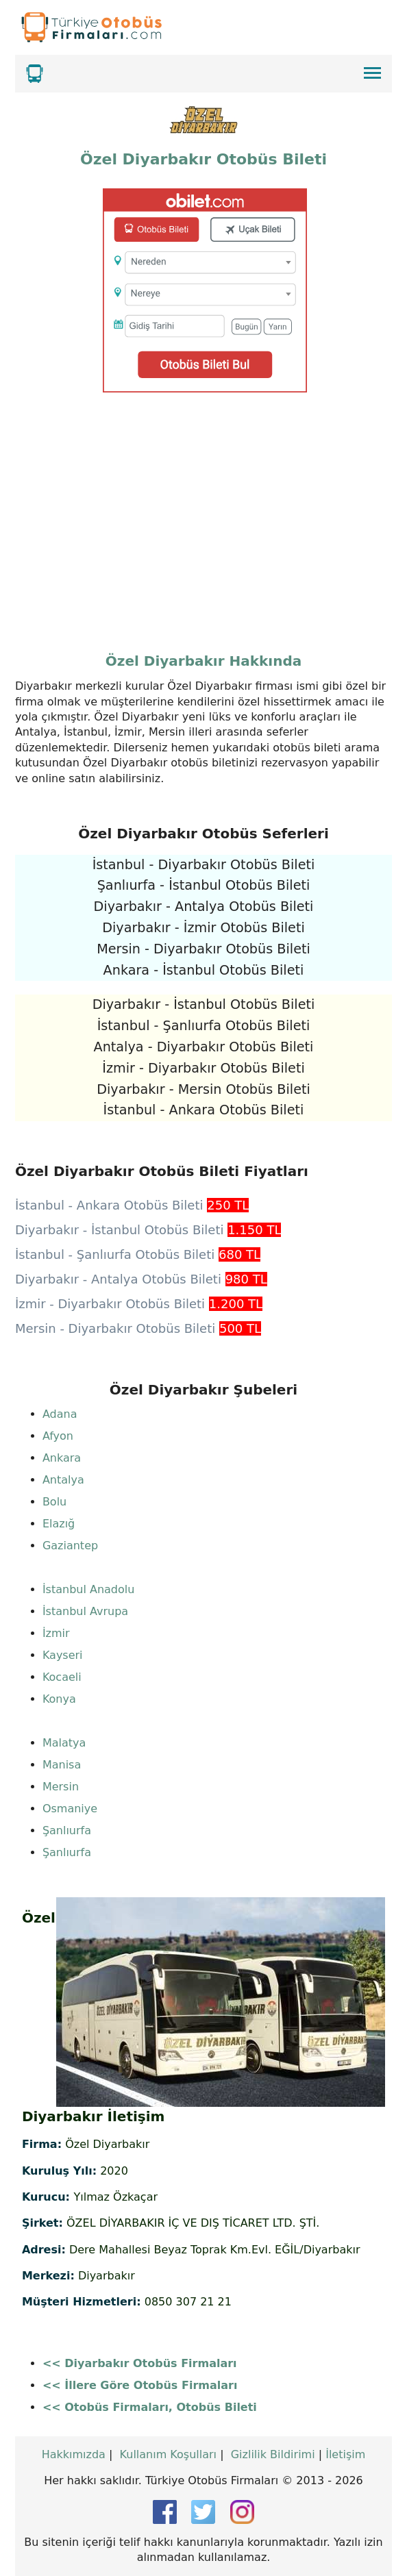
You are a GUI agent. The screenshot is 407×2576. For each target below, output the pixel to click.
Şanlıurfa (66, 1830)
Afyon (57, 1435)
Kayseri (62, 1655)
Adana (59, 1414)
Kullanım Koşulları (168, 2454)
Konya (59, 1698)
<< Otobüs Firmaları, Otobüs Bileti (149, 2407)
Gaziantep (70, 1545)
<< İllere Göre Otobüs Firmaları (140, 2385)
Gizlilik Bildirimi (273, 2454)
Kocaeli (62, 1677)
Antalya (63, 1479)
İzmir (56, 1633)
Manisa (61, 1764)
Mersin (60, 1786)
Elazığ (58, 1523)
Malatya (64, 1742)
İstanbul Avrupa (85, 1611)
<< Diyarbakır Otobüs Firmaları (139, 2363)
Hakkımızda (74, 2454)
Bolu (54, 1501)
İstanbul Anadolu (88, 1589)
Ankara (61, 1457)
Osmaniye (69, 1808)
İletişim (345, 2454)
